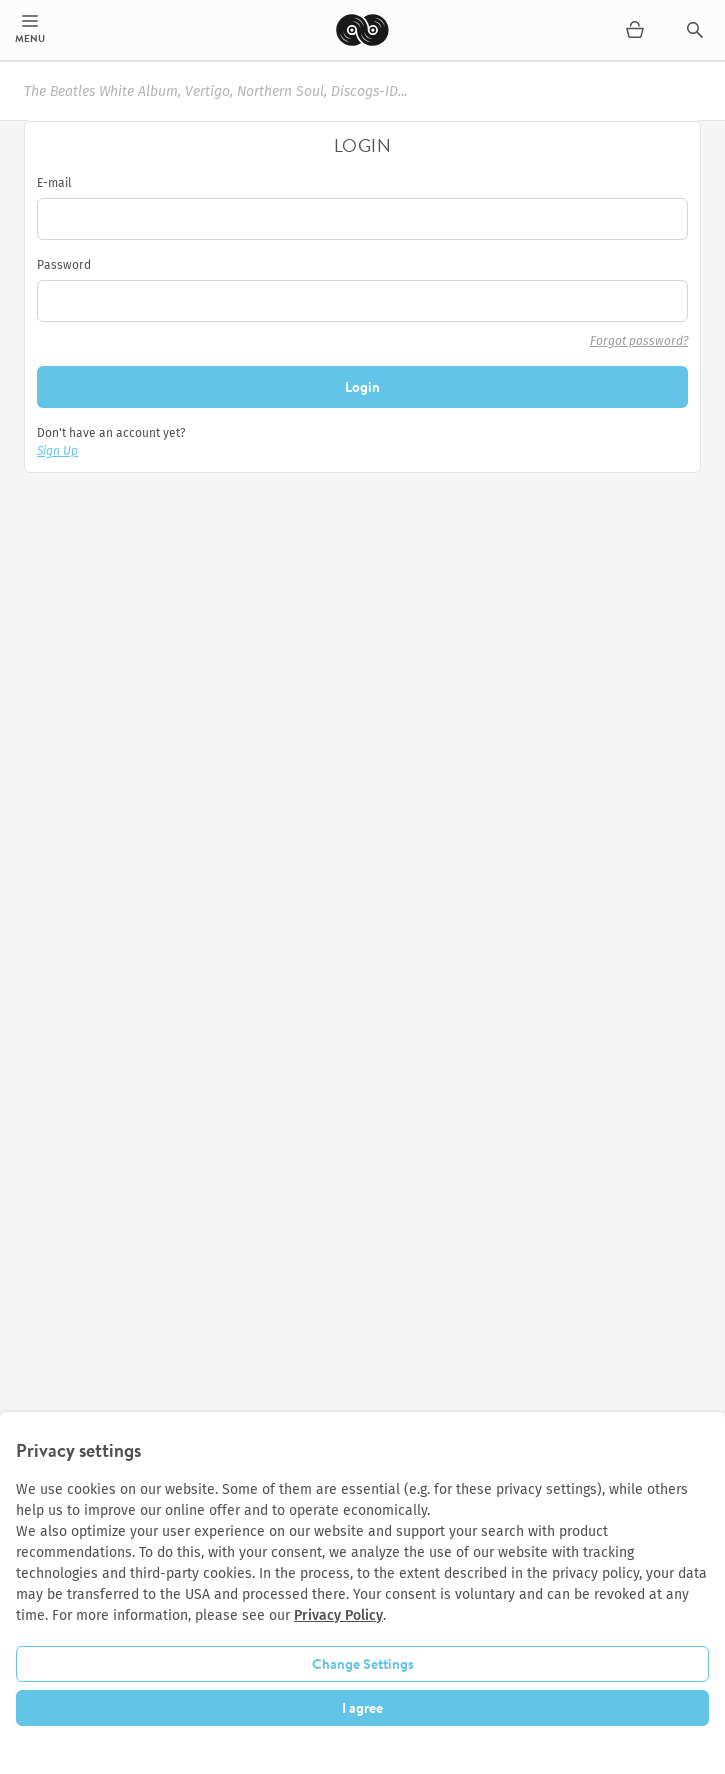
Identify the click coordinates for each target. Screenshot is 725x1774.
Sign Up (57, 451)
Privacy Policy (338, 1615)
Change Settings (363, 1664)
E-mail (54, 183)
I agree (362, 1708)
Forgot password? (639, 341)
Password (64, 265)
